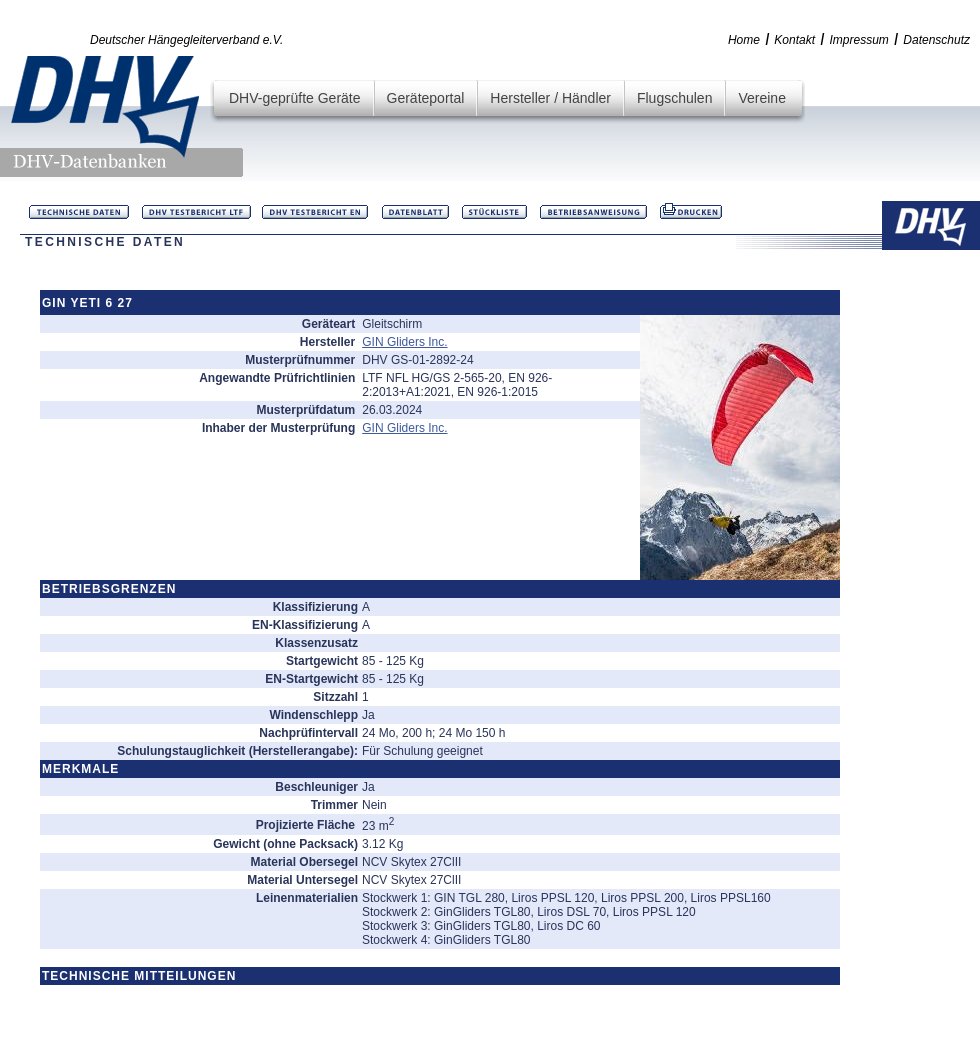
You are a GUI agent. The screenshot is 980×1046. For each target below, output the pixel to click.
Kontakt (794, 40)
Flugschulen (675, 98)
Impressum (859, 40)
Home (744, 40)
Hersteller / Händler (550, 98)
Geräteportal (426, 98)
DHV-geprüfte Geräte (295, 98)
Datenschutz (936, 40)
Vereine (761, 98)
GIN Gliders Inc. (404, 342)
